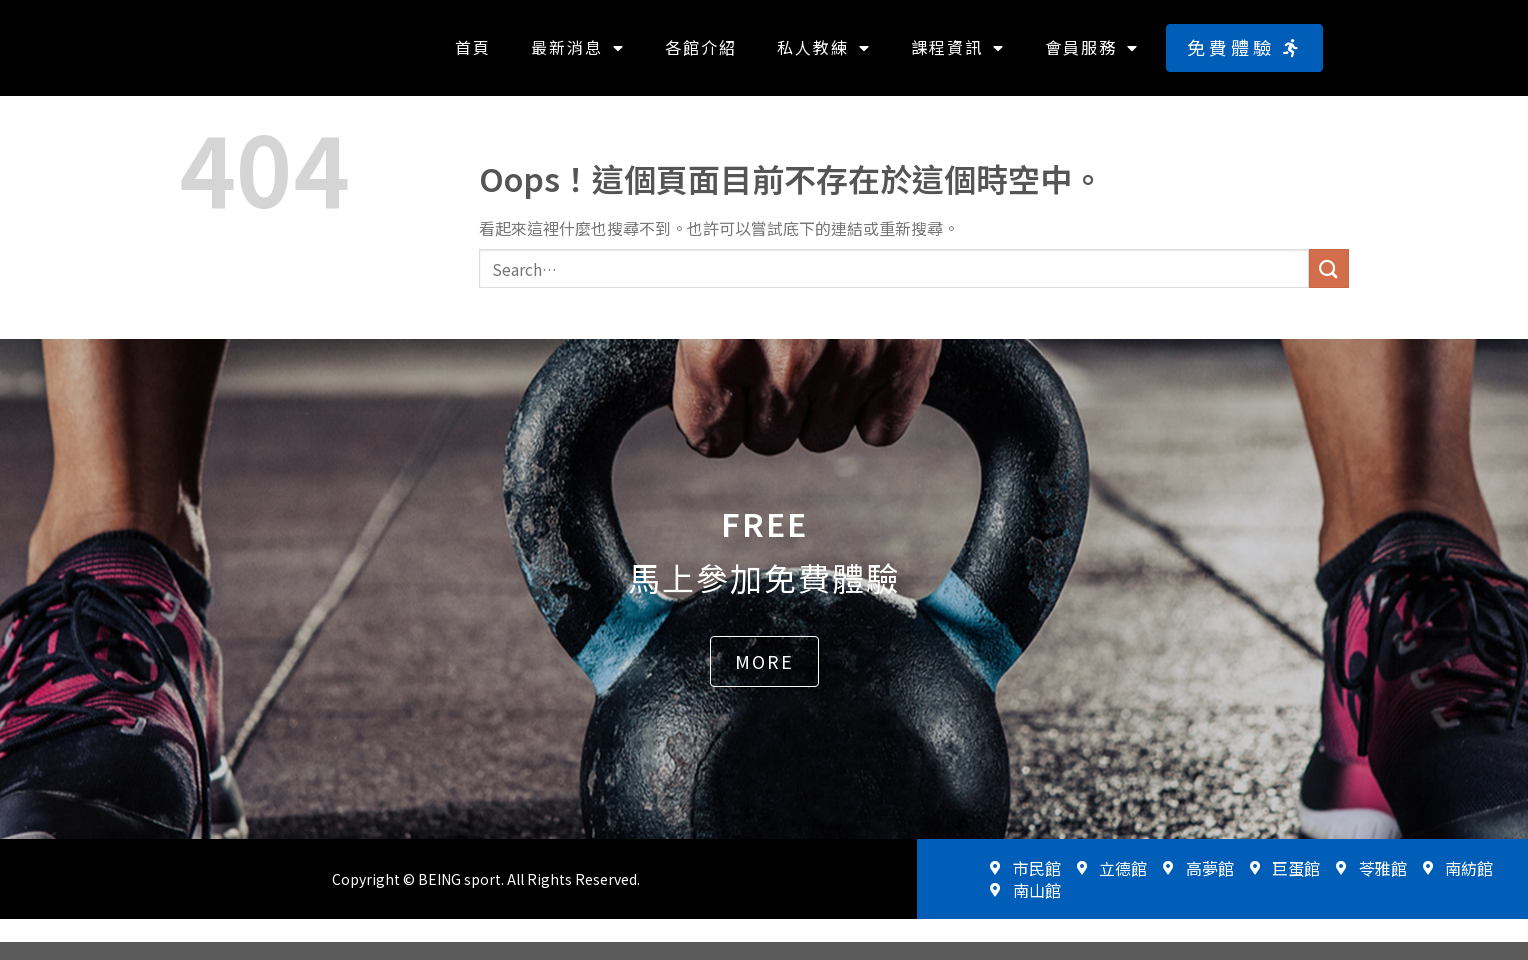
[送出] (1329, 286)
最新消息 (578, 57)
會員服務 (1092, 57)
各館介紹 (701, 56)
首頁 (473, 56)
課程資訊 (958, 57)
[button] (1244, 56)
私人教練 (824, 57)
